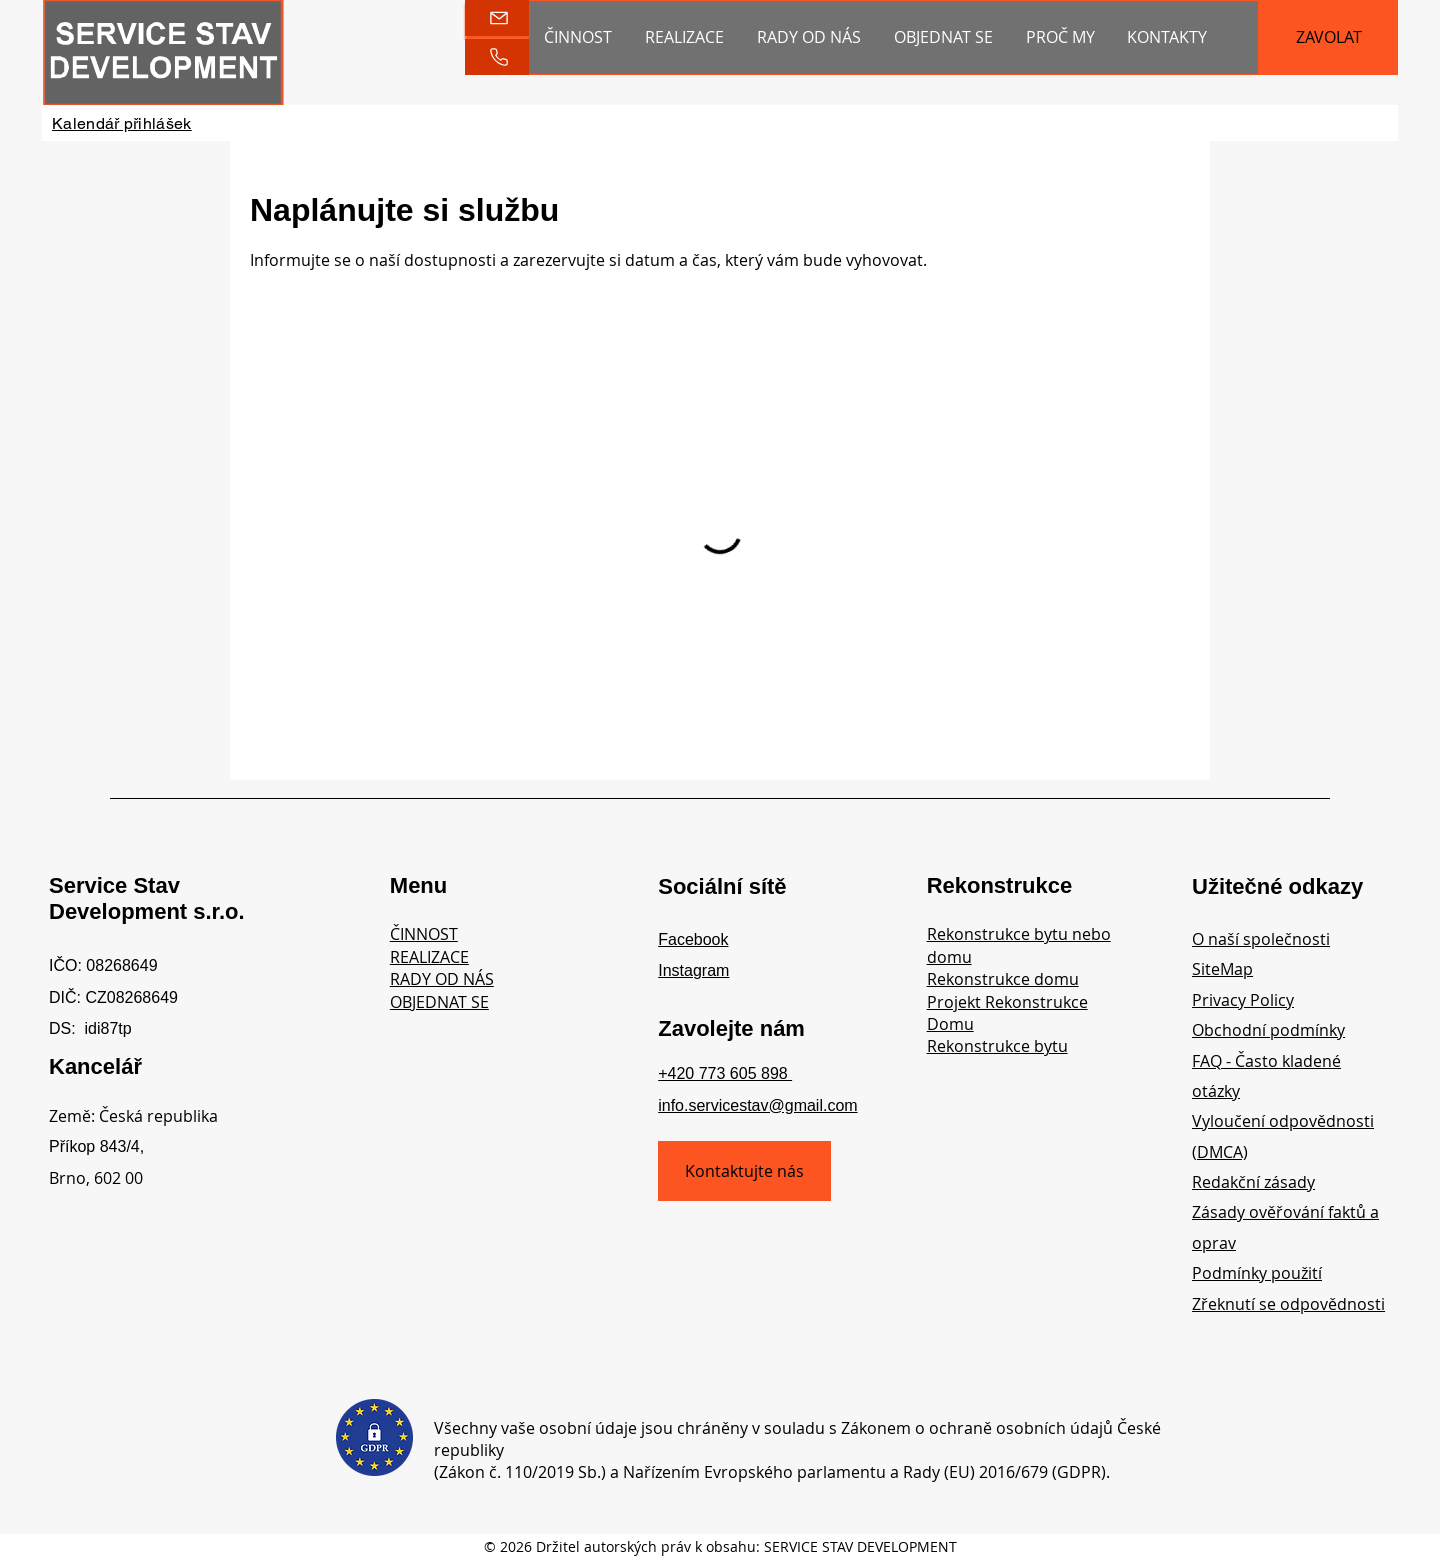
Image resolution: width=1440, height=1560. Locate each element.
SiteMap (1222, 969)
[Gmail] (497, 18)
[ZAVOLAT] (1328, 37)
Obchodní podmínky (1268, 1030)
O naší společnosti (1261, 939)
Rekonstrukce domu (1003, 979)
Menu (418, 885)
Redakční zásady (1253, 1182)
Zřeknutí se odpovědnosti (1288, 1304)
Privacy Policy (1243, 1000)
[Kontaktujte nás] (744, 1171)
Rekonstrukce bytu (997, 1046)
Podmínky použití (1257, 1273)
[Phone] (497, 57)
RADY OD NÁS (442, 979)
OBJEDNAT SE (439, 1002)
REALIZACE (429, 957)
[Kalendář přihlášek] (122, 123)
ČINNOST (424, 934)
